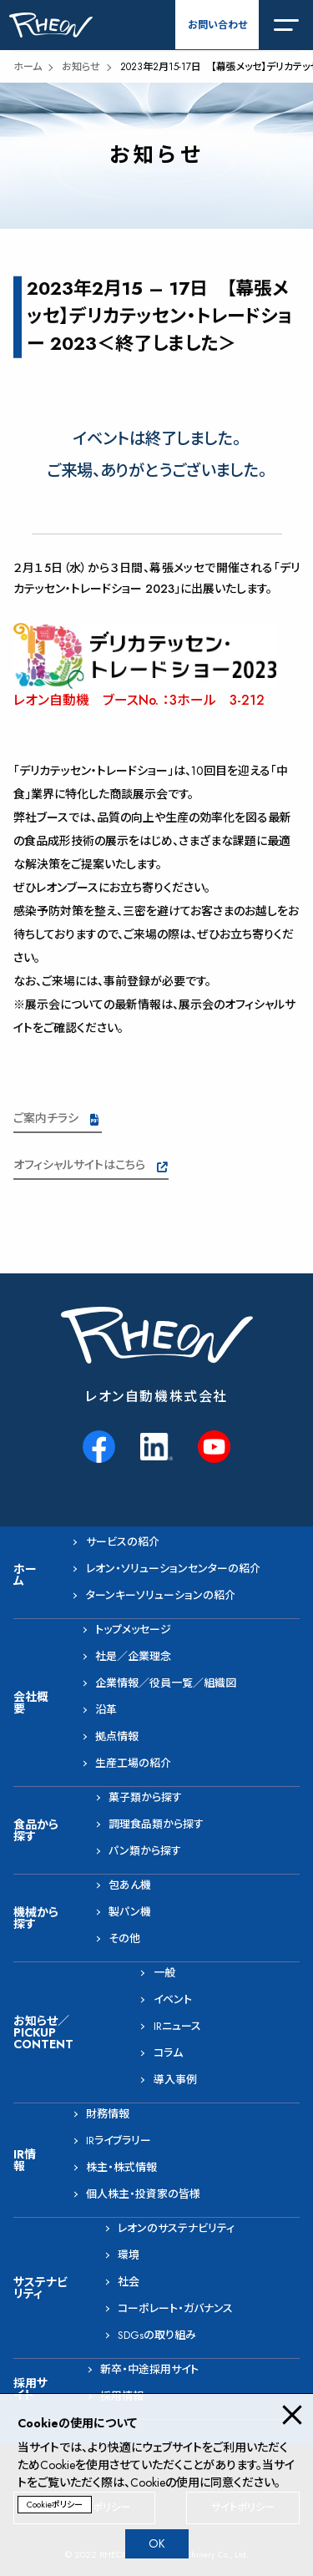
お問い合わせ (217, 25)
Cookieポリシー (55, 2504)
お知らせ (81, 66)
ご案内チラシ (45, 1118)
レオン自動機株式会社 (156, 1396)
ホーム (27, 66)
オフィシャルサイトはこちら (79, 1164)
